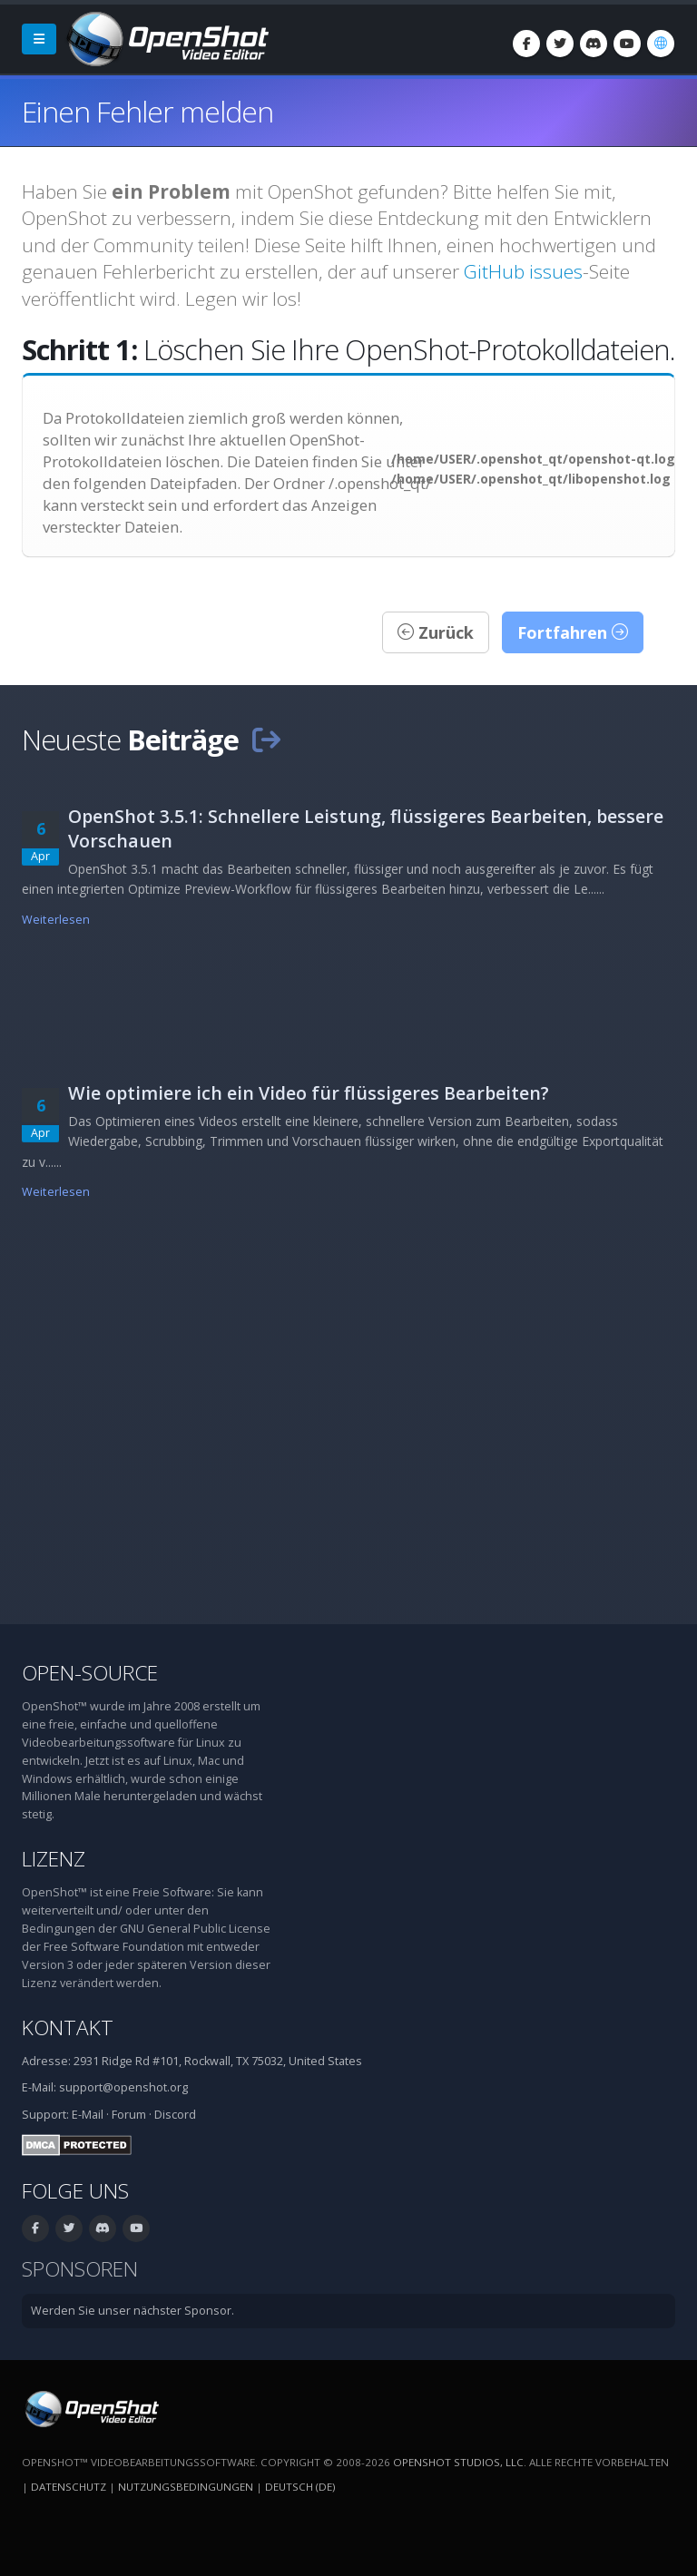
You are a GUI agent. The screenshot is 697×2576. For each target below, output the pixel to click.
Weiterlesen (56, 919)
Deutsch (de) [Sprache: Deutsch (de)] (300, 2486)
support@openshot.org (123, 2087)
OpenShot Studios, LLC (458, 2462)
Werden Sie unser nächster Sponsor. (132, 2310)
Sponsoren (80, 2269)
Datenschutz (68, 2486)
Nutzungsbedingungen (185, 2486)
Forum (129, 2114)
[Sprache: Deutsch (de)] (660, 43)
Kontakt (67, 2027)
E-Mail (87, 2114)
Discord (175, 2114)
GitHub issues (523, 271)
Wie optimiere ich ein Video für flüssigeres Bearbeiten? (308, 1093)
